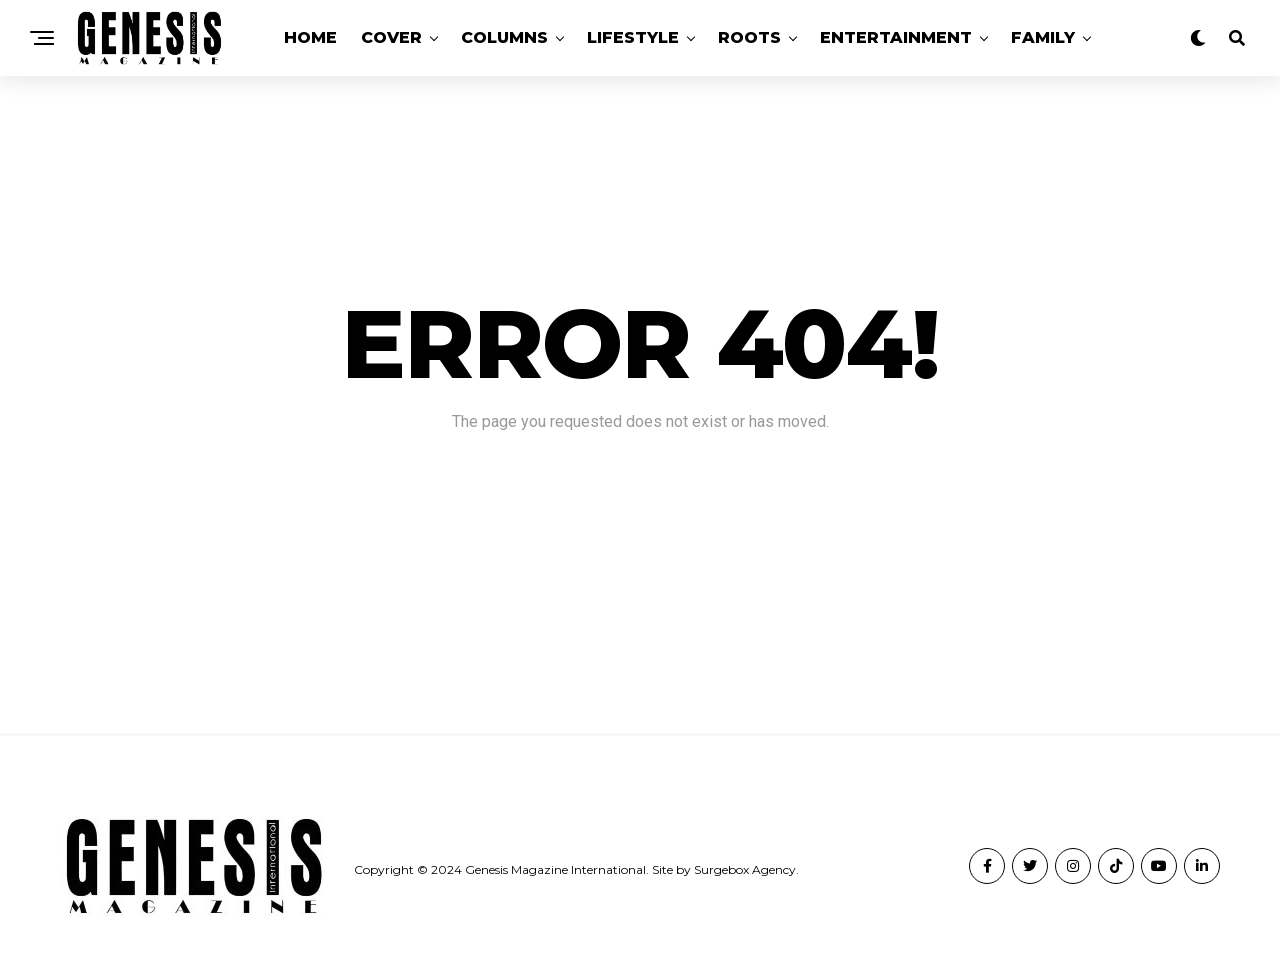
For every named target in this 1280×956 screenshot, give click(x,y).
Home (310, 37)
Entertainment (896, 37)
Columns (504, 37)
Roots (749, 37)
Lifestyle (633, 37)
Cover (391, 37)
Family (1043, 37)
